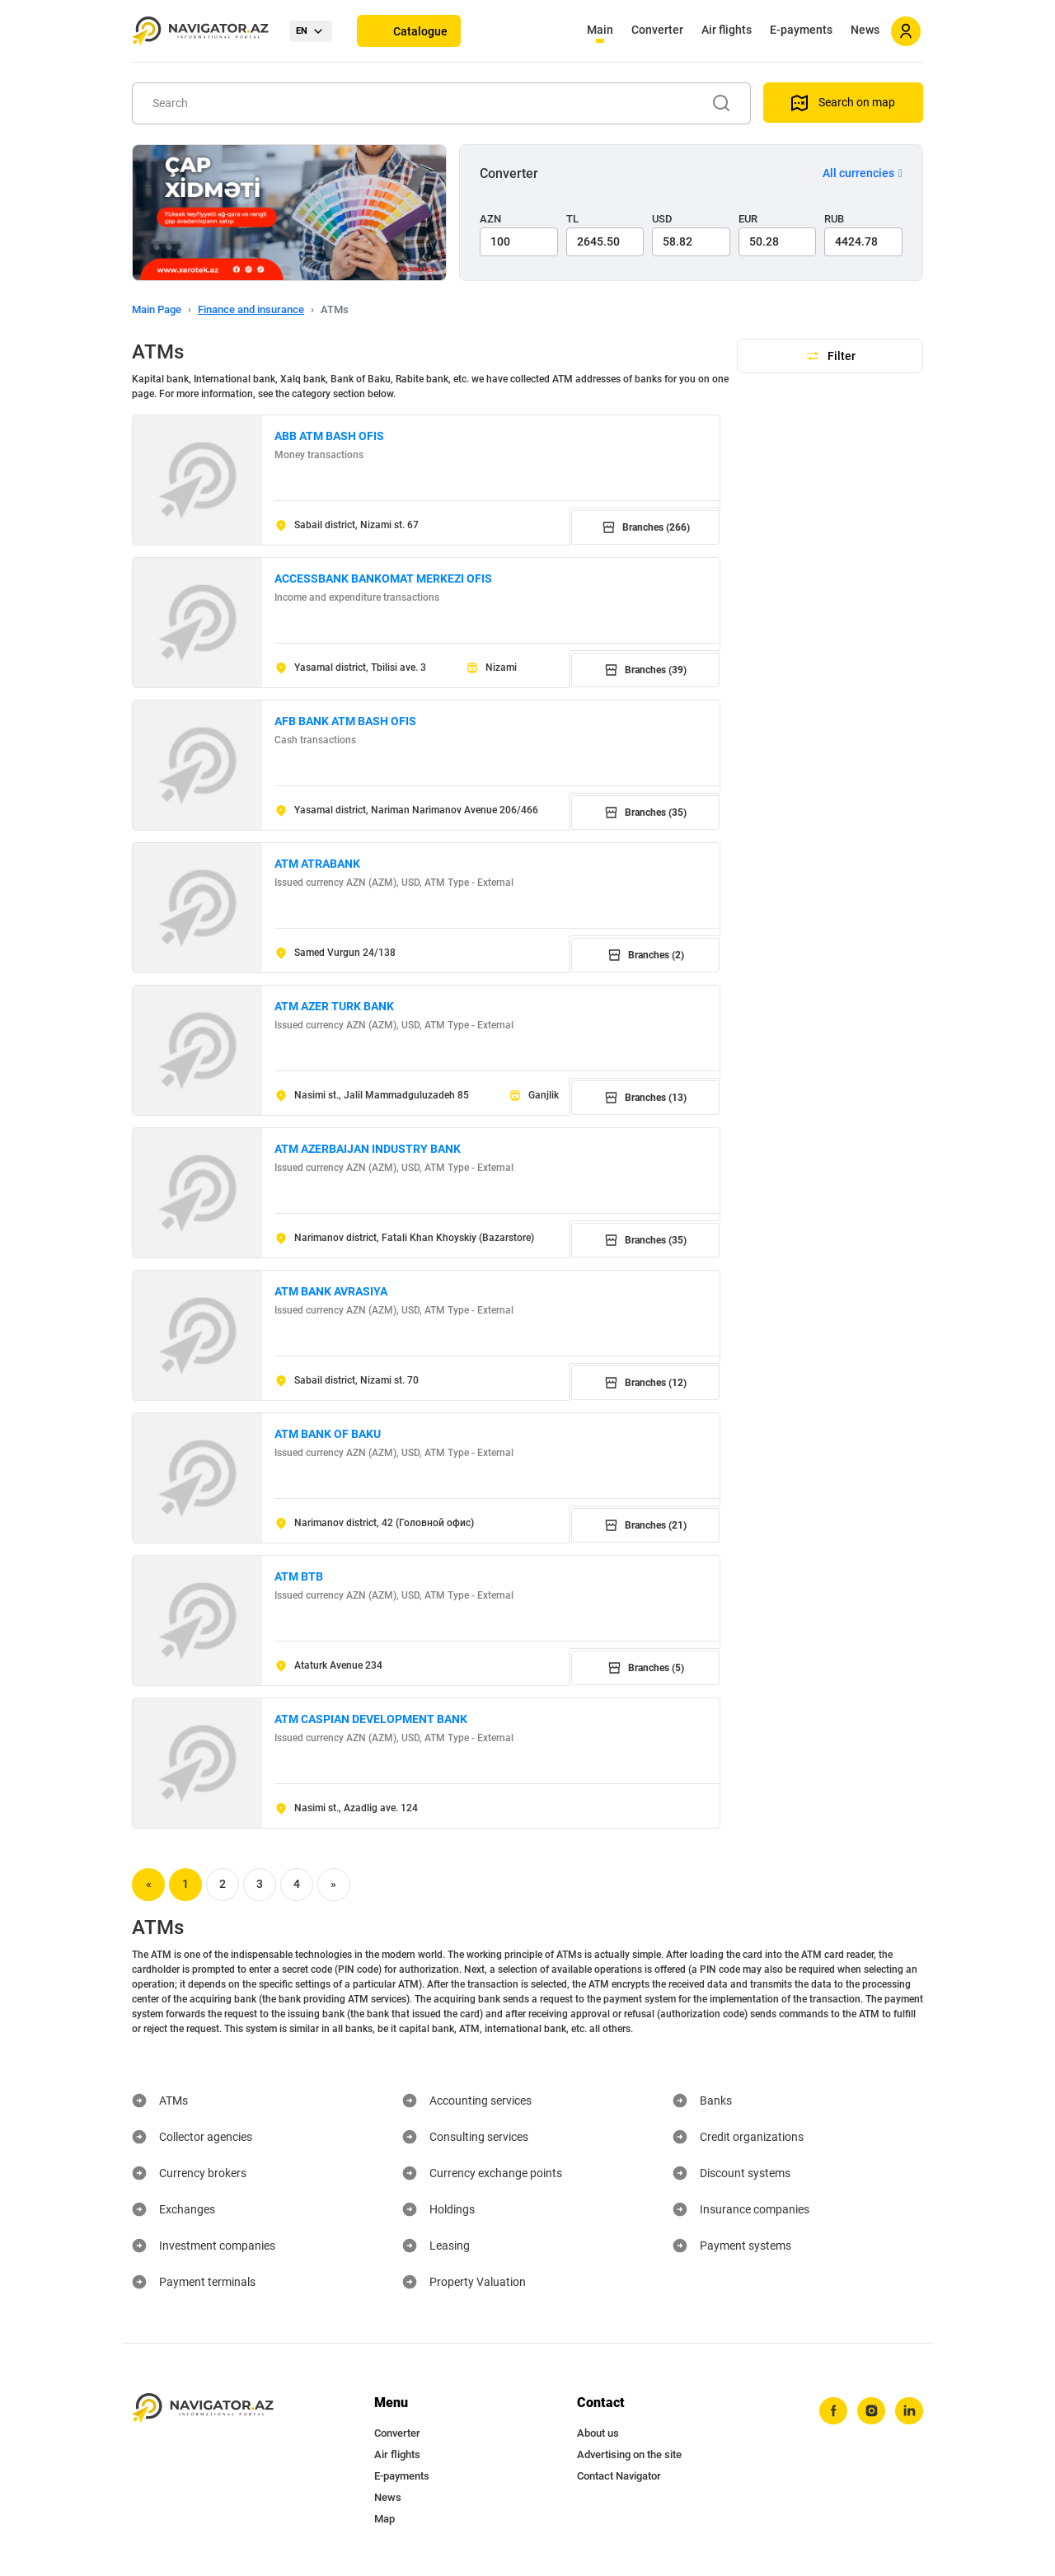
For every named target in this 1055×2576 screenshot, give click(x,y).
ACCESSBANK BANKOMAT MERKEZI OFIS (383, 578)
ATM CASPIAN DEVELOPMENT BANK (370, 1719)
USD (662, 219)
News (865, 29)
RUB (834, 219)
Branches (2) (645, 955)
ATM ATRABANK (317, 863)
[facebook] (833, 2411)
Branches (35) (645, 812)
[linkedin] (909, 2411)
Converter (657, 29)
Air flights (726, 29)
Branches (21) (645, 1525)
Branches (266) (646, 527)
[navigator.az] (203, 2408)
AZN (490, 219)
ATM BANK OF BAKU (327, 1433)
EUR (747, 219)
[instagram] (871, 2411)
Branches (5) (645, 1667)
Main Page (156, 309)
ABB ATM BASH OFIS (329, 436)
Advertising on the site (629, 2454)
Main (600, 29)
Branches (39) (645, 670)
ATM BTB (298, 1576)
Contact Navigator (619, 2476)
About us (598, 2433)
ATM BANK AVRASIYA (330, 1291)
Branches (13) (645, 1097)
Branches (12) (645, 1382)
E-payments (801, 29)
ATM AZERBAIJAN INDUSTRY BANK (367, 1148)
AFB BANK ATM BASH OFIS (345, 721)
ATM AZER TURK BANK (334, 1006)
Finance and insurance (251, 309)
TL (572, 219)
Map (384, 2519)
